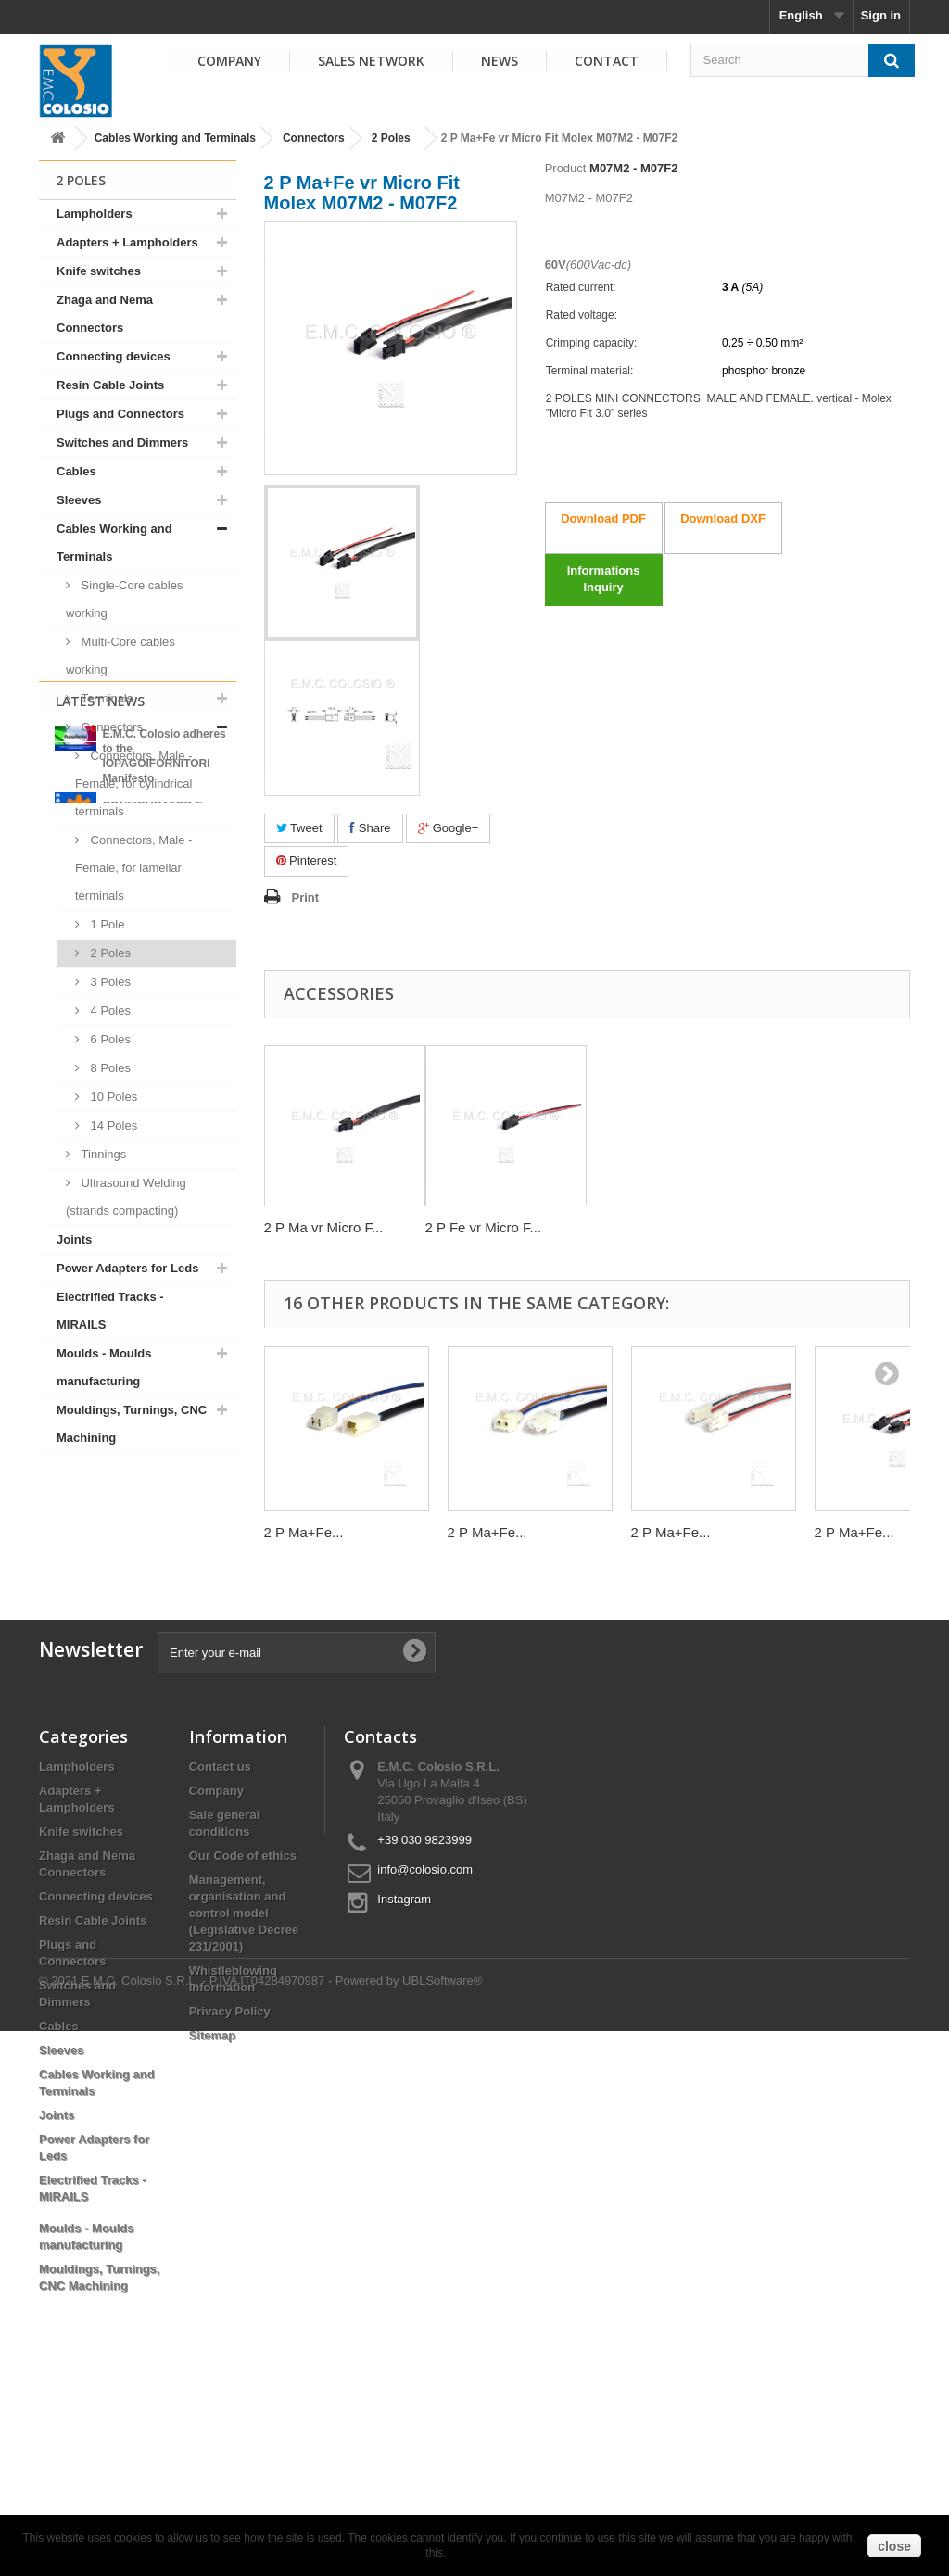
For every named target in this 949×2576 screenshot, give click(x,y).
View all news (137, 1705)
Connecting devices (114, 356)
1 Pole (105, 924)
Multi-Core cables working (120, 655)
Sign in (881, 15)
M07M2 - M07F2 (633, 168)
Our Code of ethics (243, 2029)
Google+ (448, 828)
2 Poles (391, 138)
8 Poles (109, 1068)
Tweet (299, 828)
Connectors (314, 138)
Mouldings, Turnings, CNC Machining (132, 1424)
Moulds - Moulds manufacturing (104, 1367)
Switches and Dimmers (122, 442)
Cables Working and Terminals (175, 138)
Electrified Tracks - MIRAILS (110, 1311)
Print (306, 897)
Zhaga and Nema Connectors (105, 314)
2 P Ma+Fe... (304, 1532)
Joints (74, 1239)
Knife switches (99, 271)
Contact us (220, 1940)
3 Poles (109, 982)
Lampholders (95, 214)
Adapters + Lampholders (127, 242)
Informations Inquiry (603, 578)
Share (369, 828)
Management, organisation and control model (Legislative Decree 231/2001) (244, 2086)
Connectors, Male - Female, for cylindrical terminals (133, 783)
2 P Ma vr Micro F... (324, 1227)
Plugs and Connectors (120, 414)
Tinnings (102, 1154)
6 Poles (109, 1039)
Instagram (404, 2072)
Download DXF (723, 518)
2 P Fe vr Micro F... (483, 1227)
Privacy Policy (230, 2184)
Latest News (100, 1500)
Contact (607, 60)
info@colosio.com (425, 2043)
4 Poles (109, 1010)
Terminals (105, 698)
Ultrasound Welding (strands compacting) (126, 1197)
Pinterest (306, 860)
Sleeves (79, 500)
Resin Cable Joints (110, 385)
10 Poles (112, 1097)
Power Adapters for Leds (127, 1268)
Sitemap (212, 2209)
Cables (76, 471)
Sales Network (371, 60)
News (499, 60)
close (894, 2546)
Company (229, 60)
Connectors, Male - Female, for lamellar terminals (133, 868)
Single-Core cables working (124, 599)
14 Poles (112, 1125)
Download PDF (603, 518)
